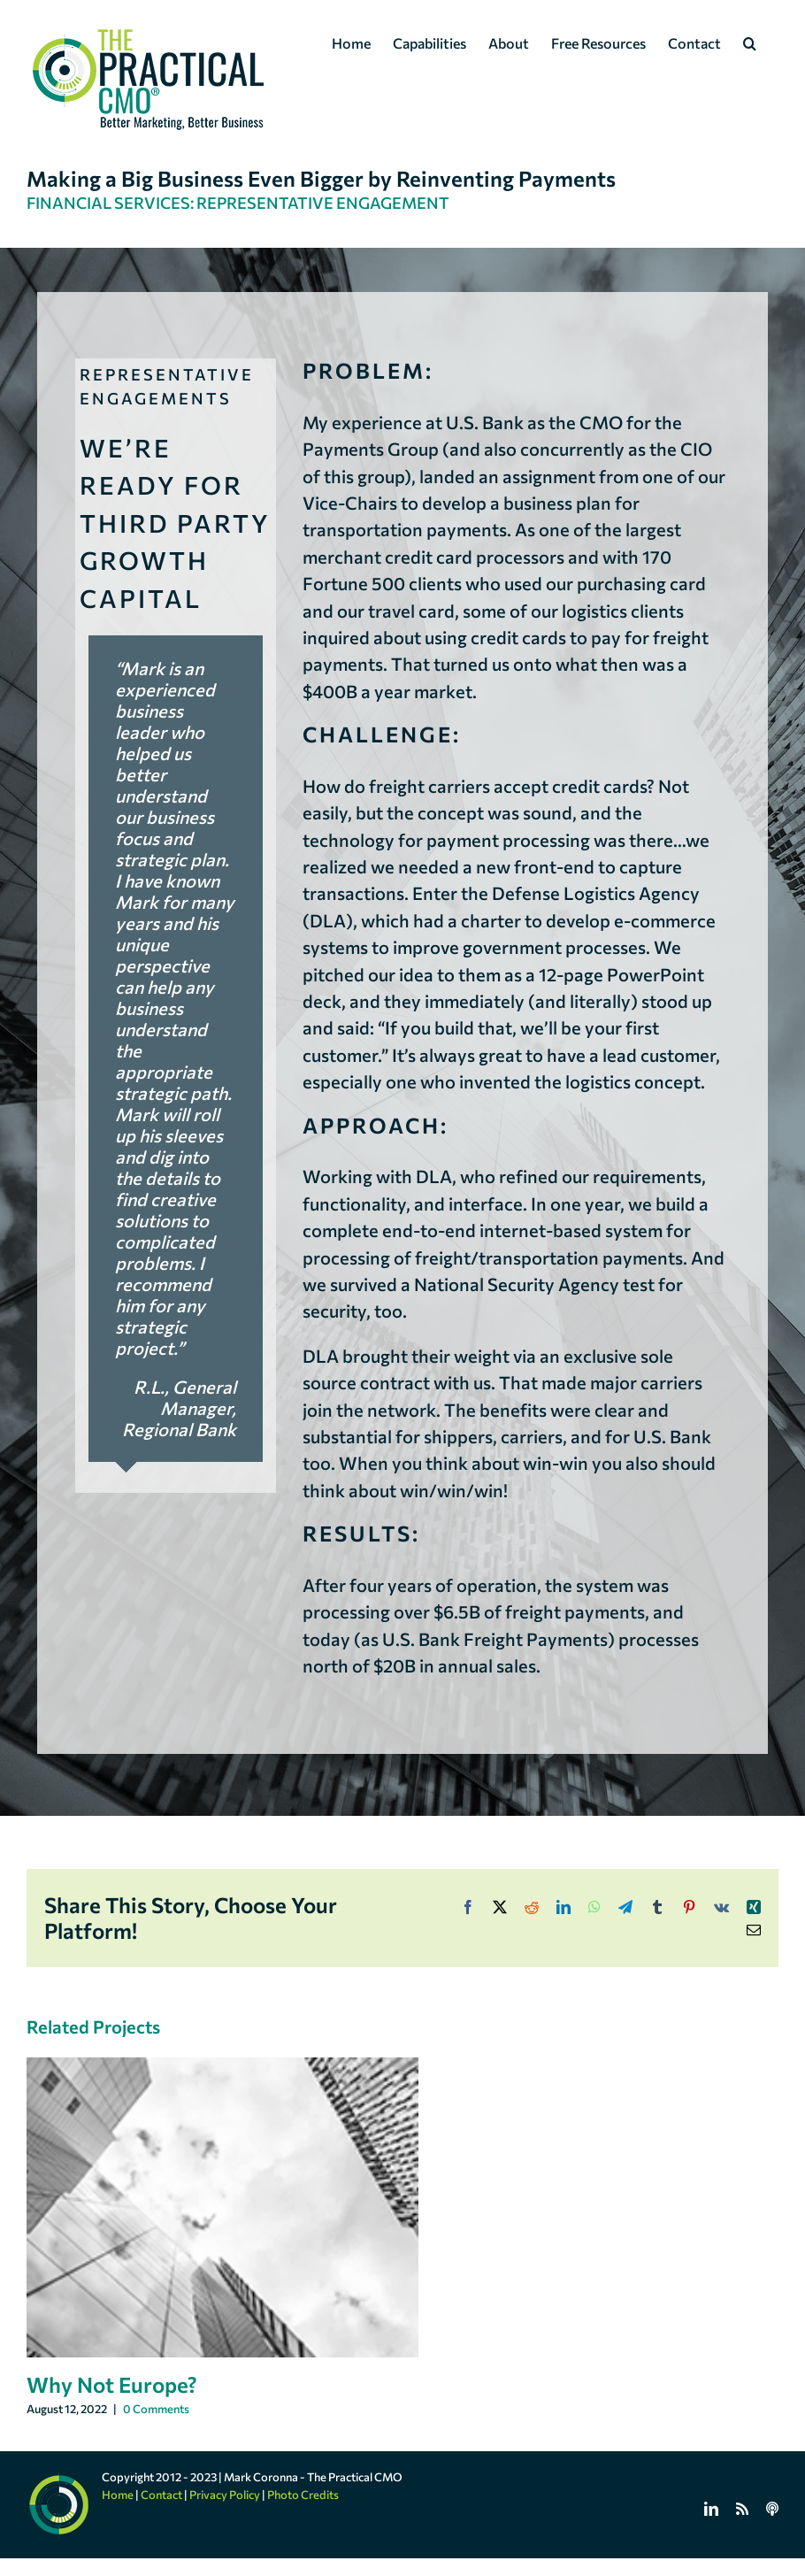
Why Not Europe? (112, 2384)
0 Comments (156, 2409)
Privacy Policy (224, 2495)
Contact (161, 2495)
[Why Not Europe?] (222, 2068)
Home (118, 2495)
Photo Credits (303, 2495)
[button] (749, 41)
